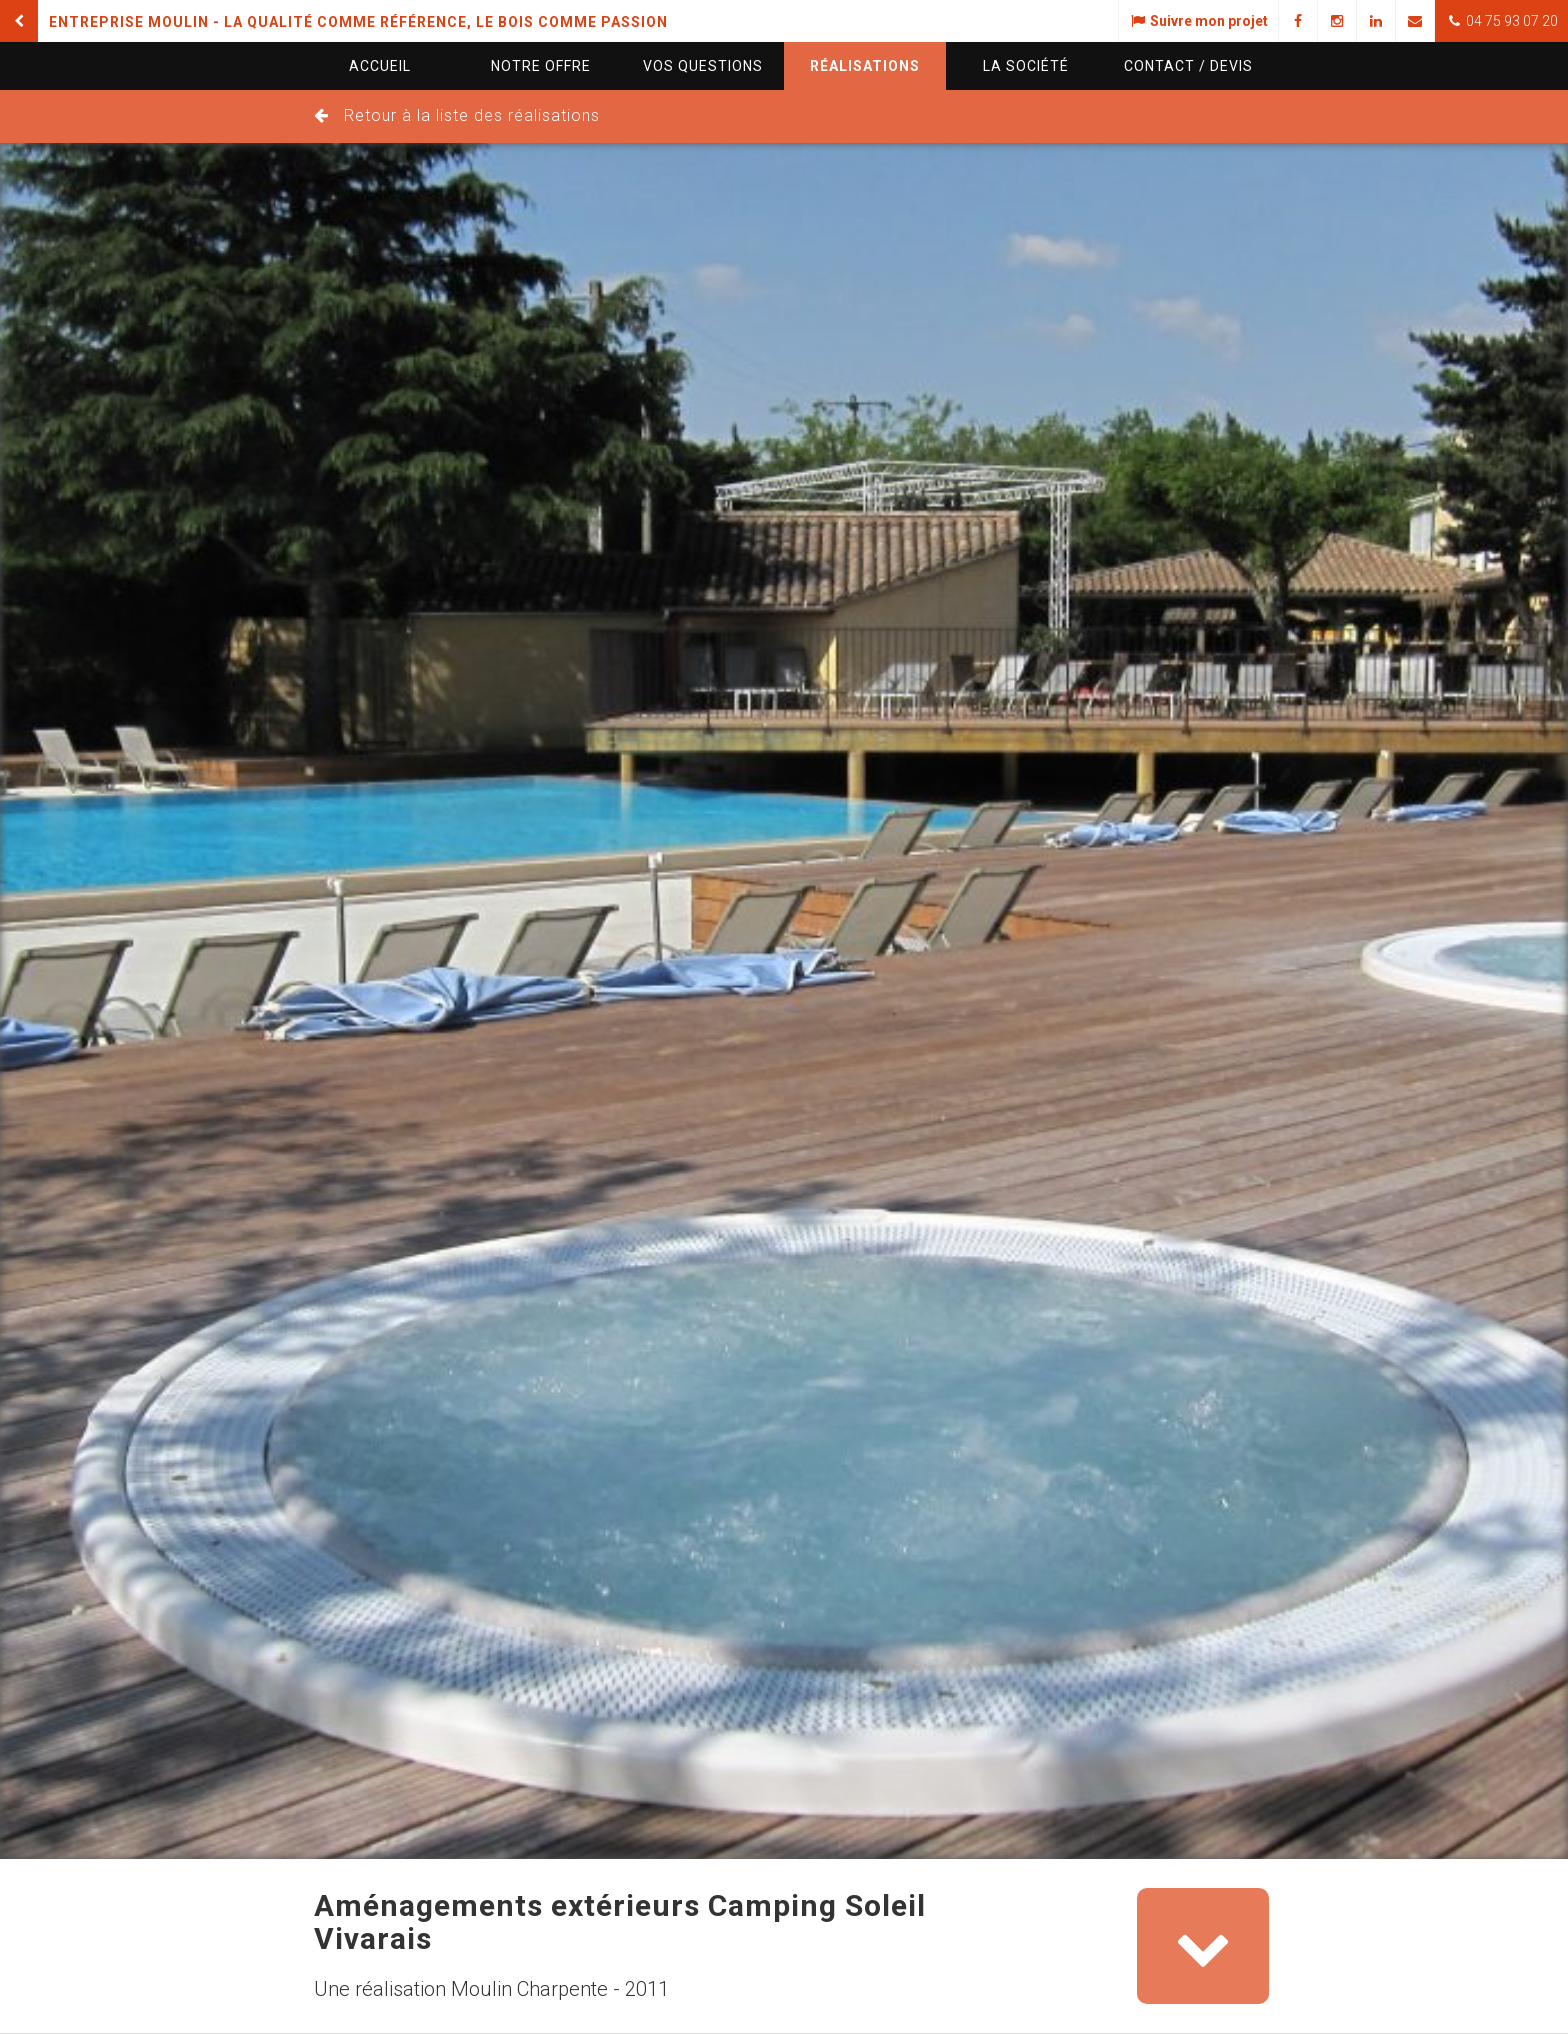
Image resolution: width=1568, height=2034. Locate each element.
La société (1026, 66)
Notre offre (541, 66)
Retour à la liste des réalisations (472, 115)
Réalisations (865, 66)
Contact (1188, 66)
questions (703, 66)
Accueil (380, 66)
